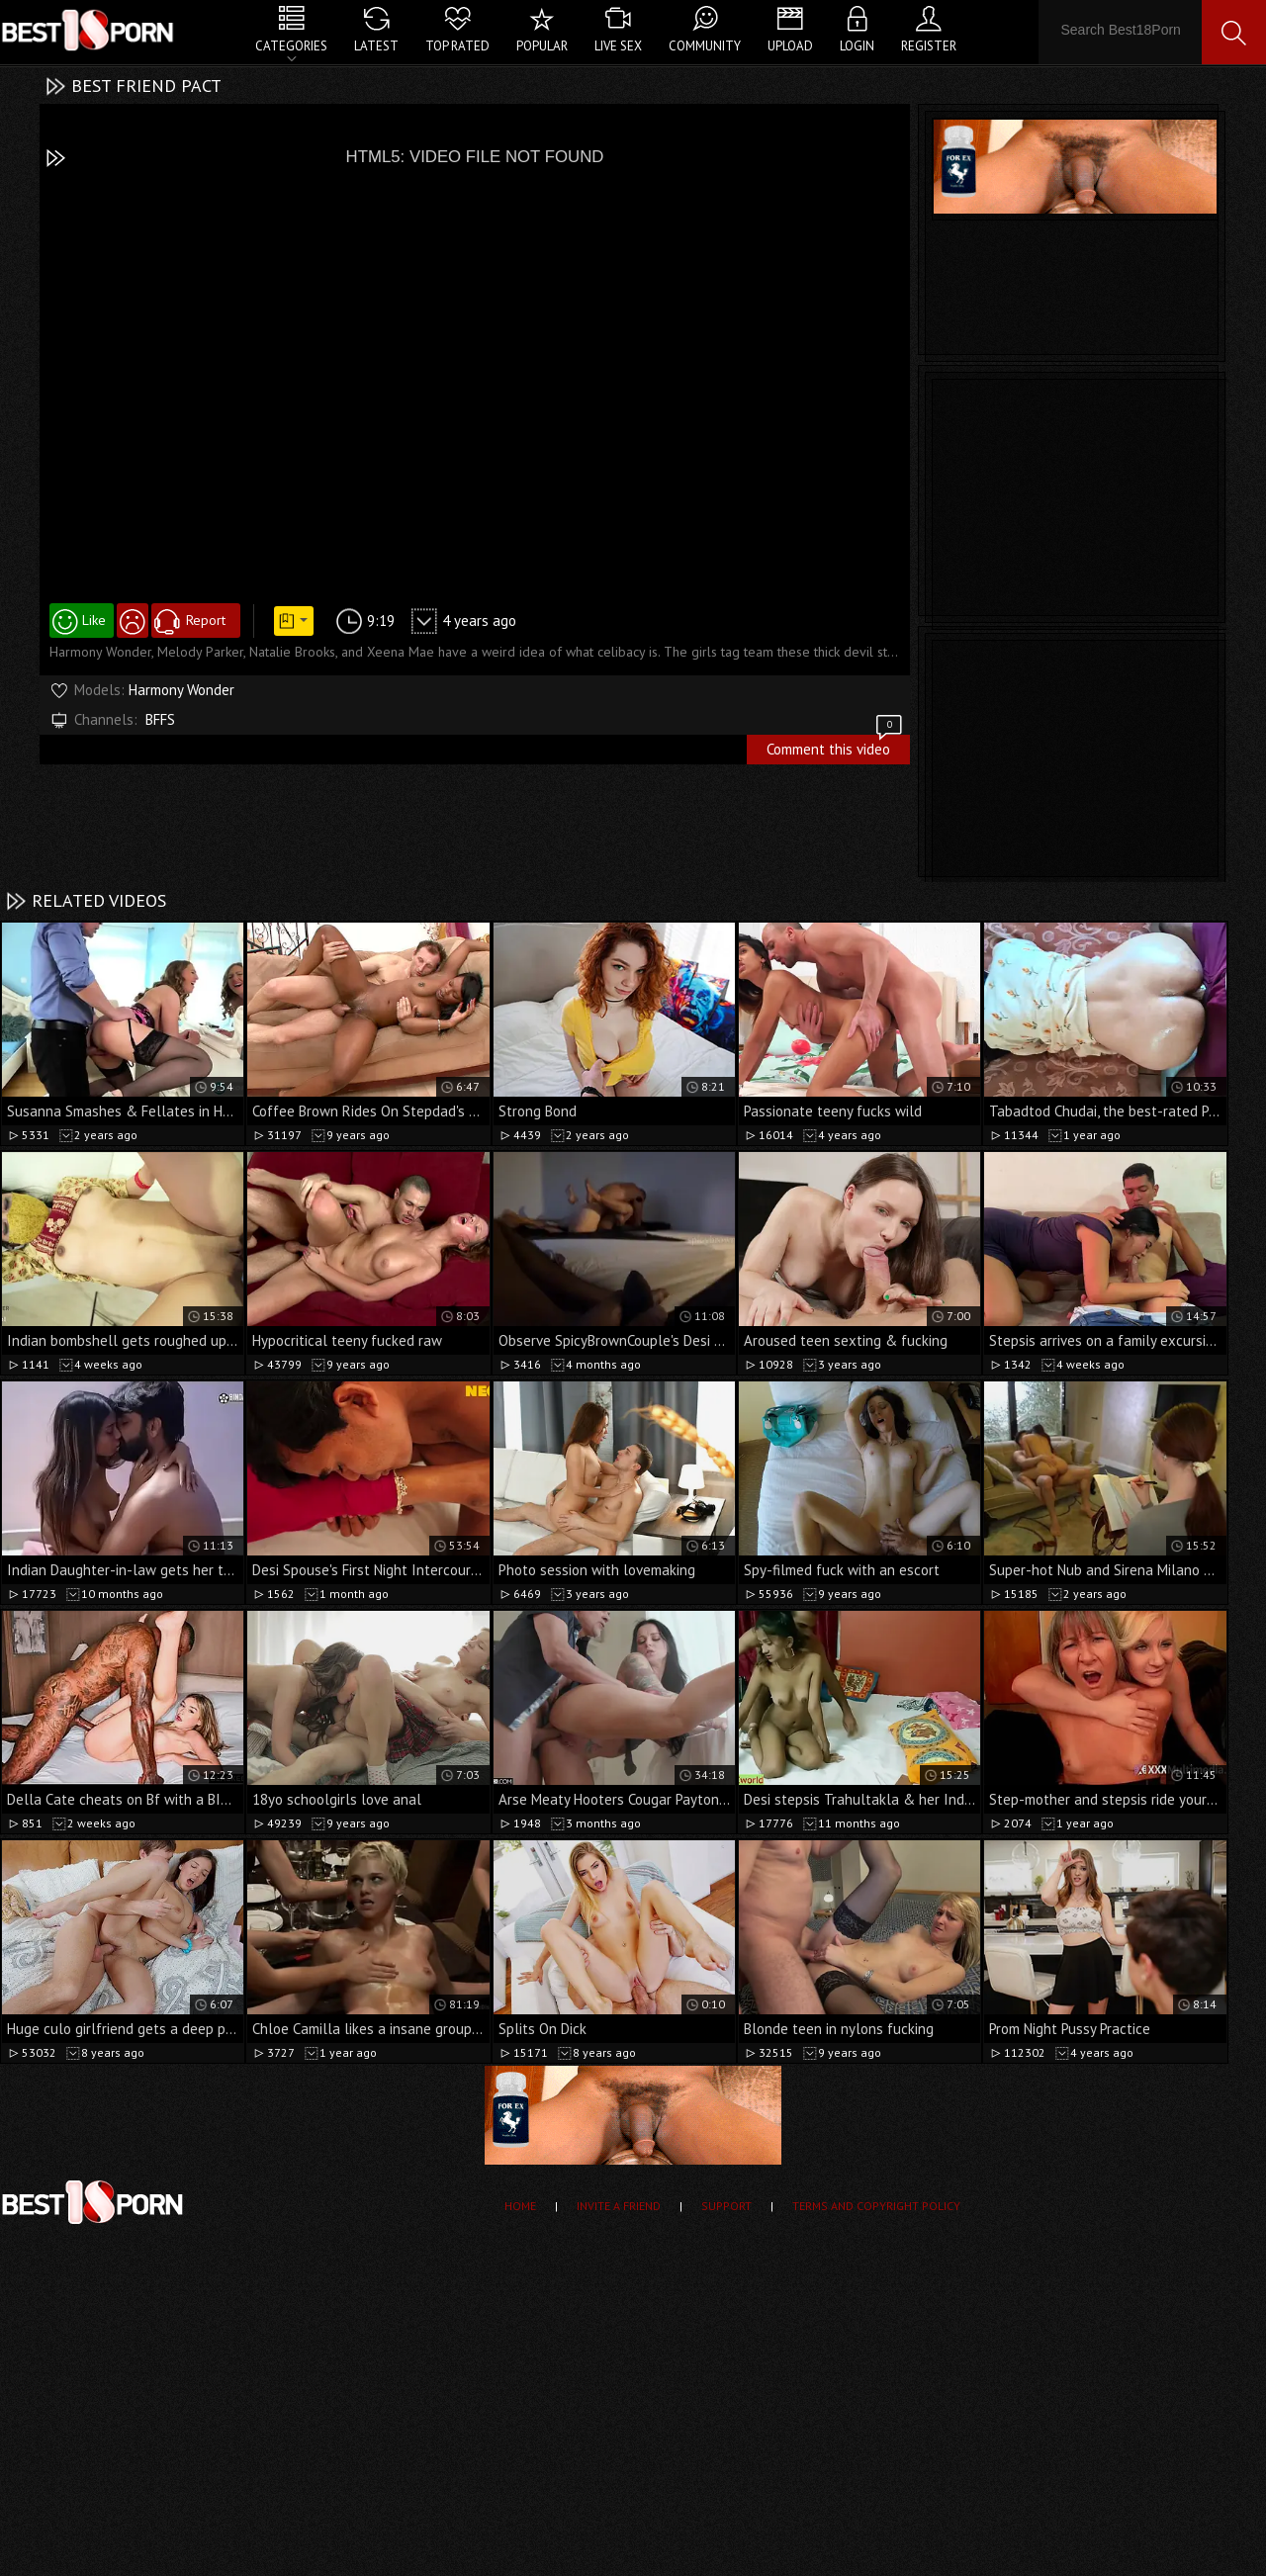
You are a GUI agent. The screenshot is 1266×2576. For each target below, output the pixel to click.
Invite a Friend (619, 2205)
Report (206, 620)
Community (705, 46)
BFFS (160, 719)
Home (520, 2205)
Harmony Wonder (181, 689)
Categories (291, 46)
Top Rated (457, 46)
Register (928, 46)
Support (726, 2205)
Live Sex (618, 46)
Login (857, 46)
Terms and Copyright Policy (876, 2205)
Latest (376, 46)
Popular (542, 46)
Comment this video (836, 746)
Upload (790, 46)
